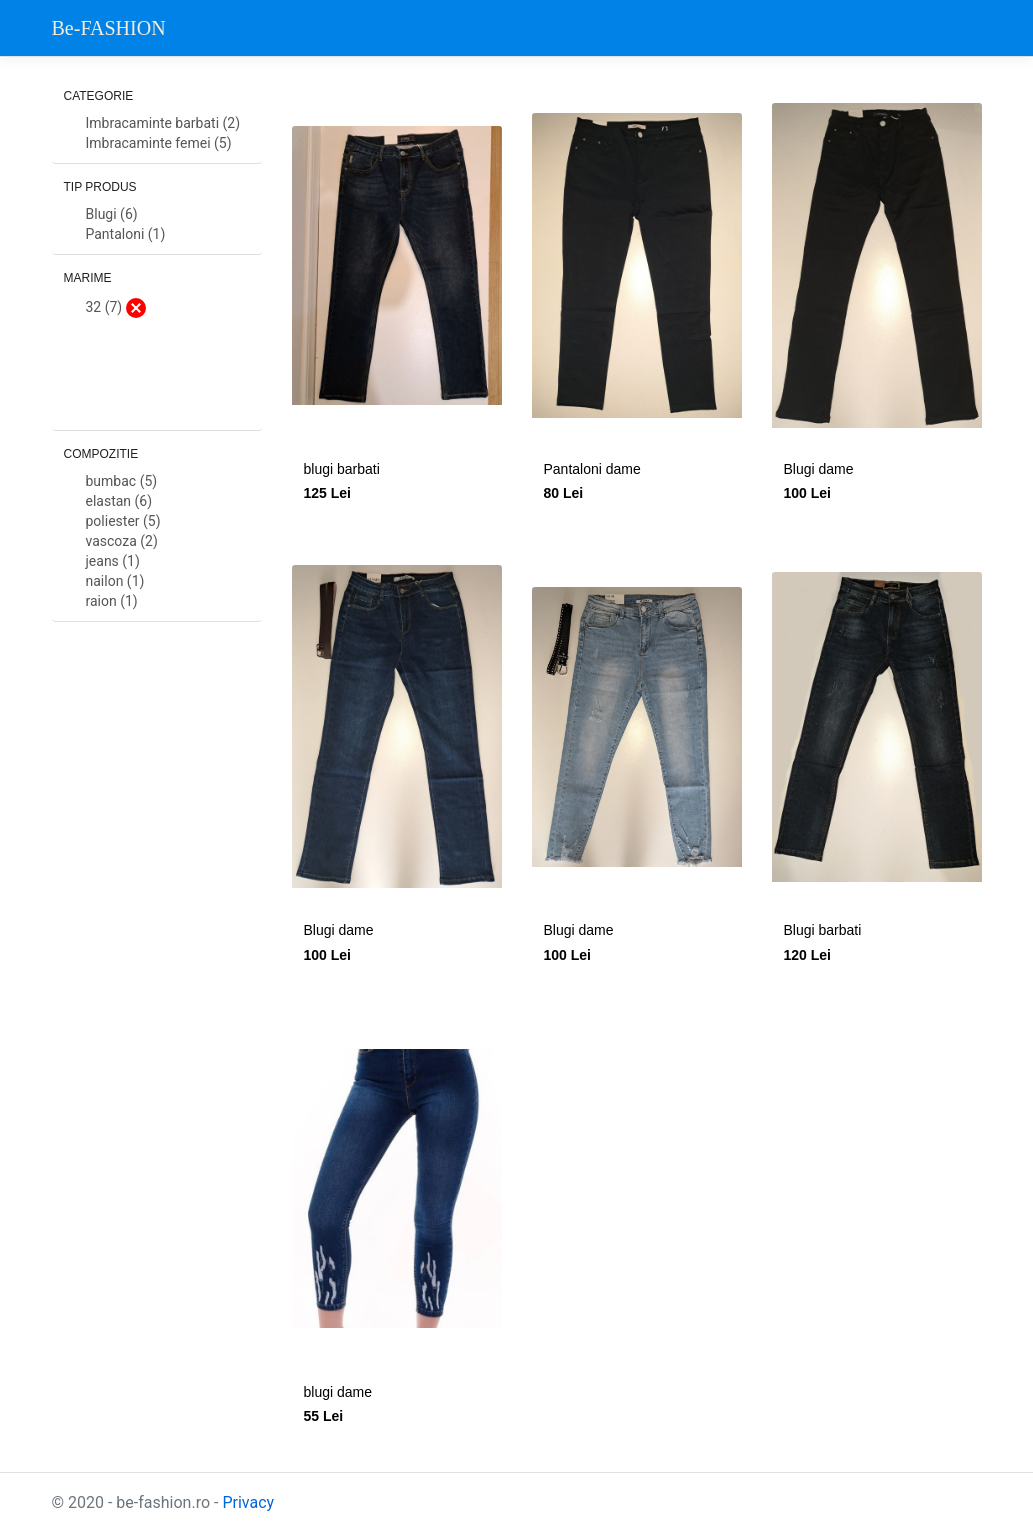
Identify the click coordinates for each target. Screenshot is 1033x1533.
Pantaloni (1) (126, 234)
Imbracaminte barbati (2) (163, 123)
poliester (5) (123, 521)
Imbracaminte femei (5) (159, 143)
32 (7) (116, 308)
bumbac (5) (122, 481)
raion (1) (112, 601)
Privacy (248, 1502)
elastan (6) (119, 501)
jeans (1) (113, 561)
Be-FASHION (109, 28)
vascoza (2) (122, 541)
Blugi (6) (112, 214)
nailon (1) (115, 581)
